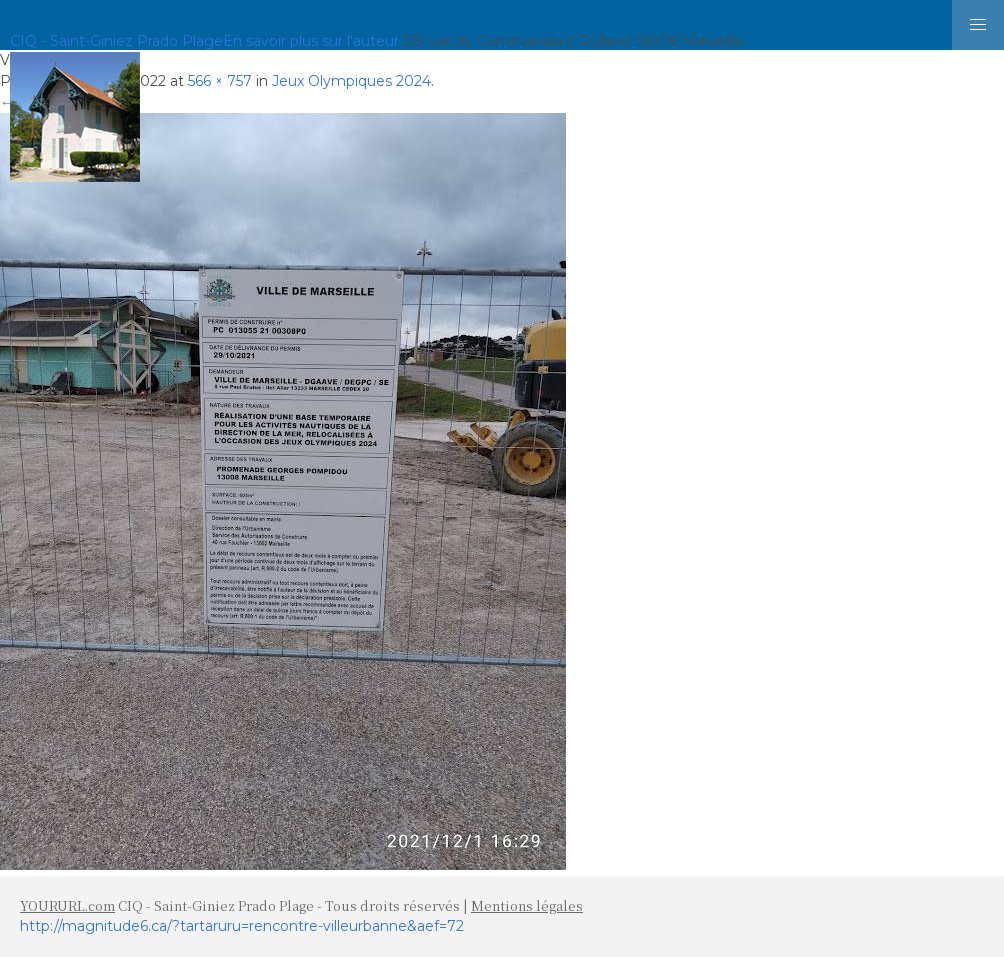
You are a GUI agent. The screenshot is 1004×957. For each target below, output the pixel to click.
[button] (978, 25)
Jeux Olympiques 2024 (351, 81)
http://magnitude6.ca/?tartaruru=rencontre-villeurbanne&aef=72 (242, 926)
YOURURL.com (67, 905)
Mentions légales (527, 905)
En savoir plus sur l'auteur (311, 41)
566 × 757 (220, 81)
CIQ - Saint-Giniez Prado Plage (116, 41)
